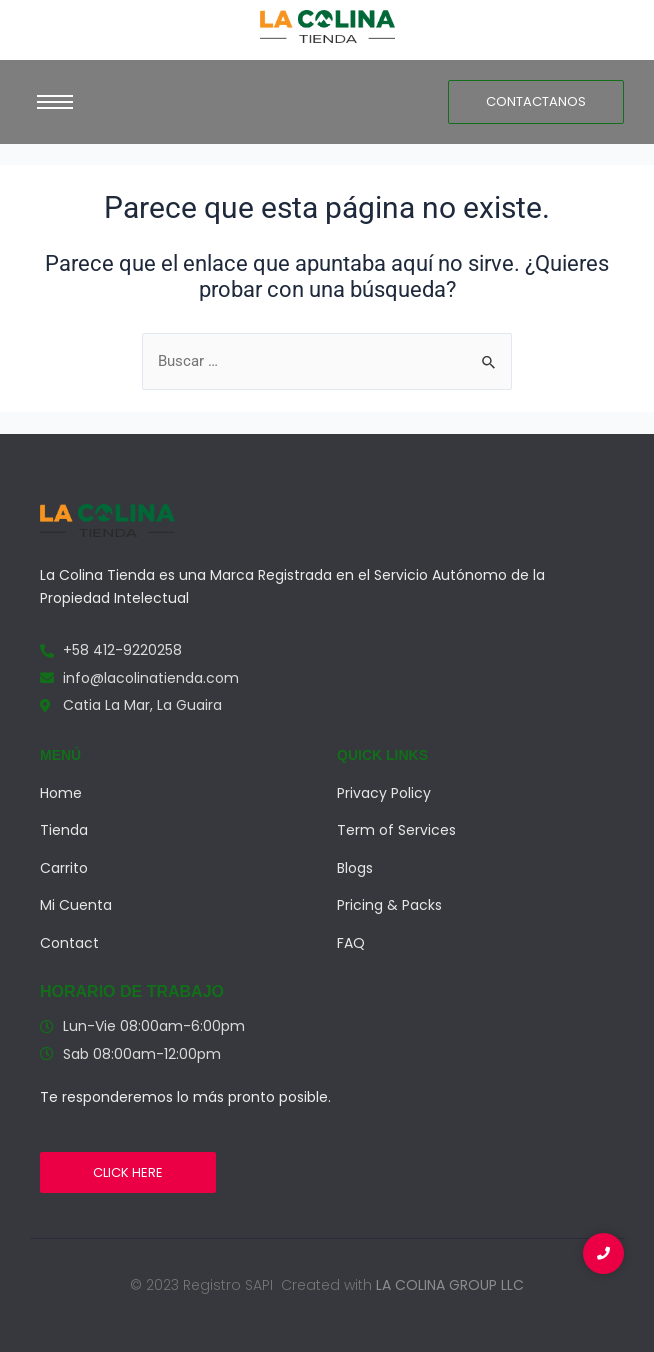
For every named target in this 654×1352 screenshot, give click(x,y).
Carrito (64, 868)
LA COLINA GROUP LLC (450, 1285)
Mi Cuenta (76, 905)
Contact (69, 943)
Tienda (64, 830)
